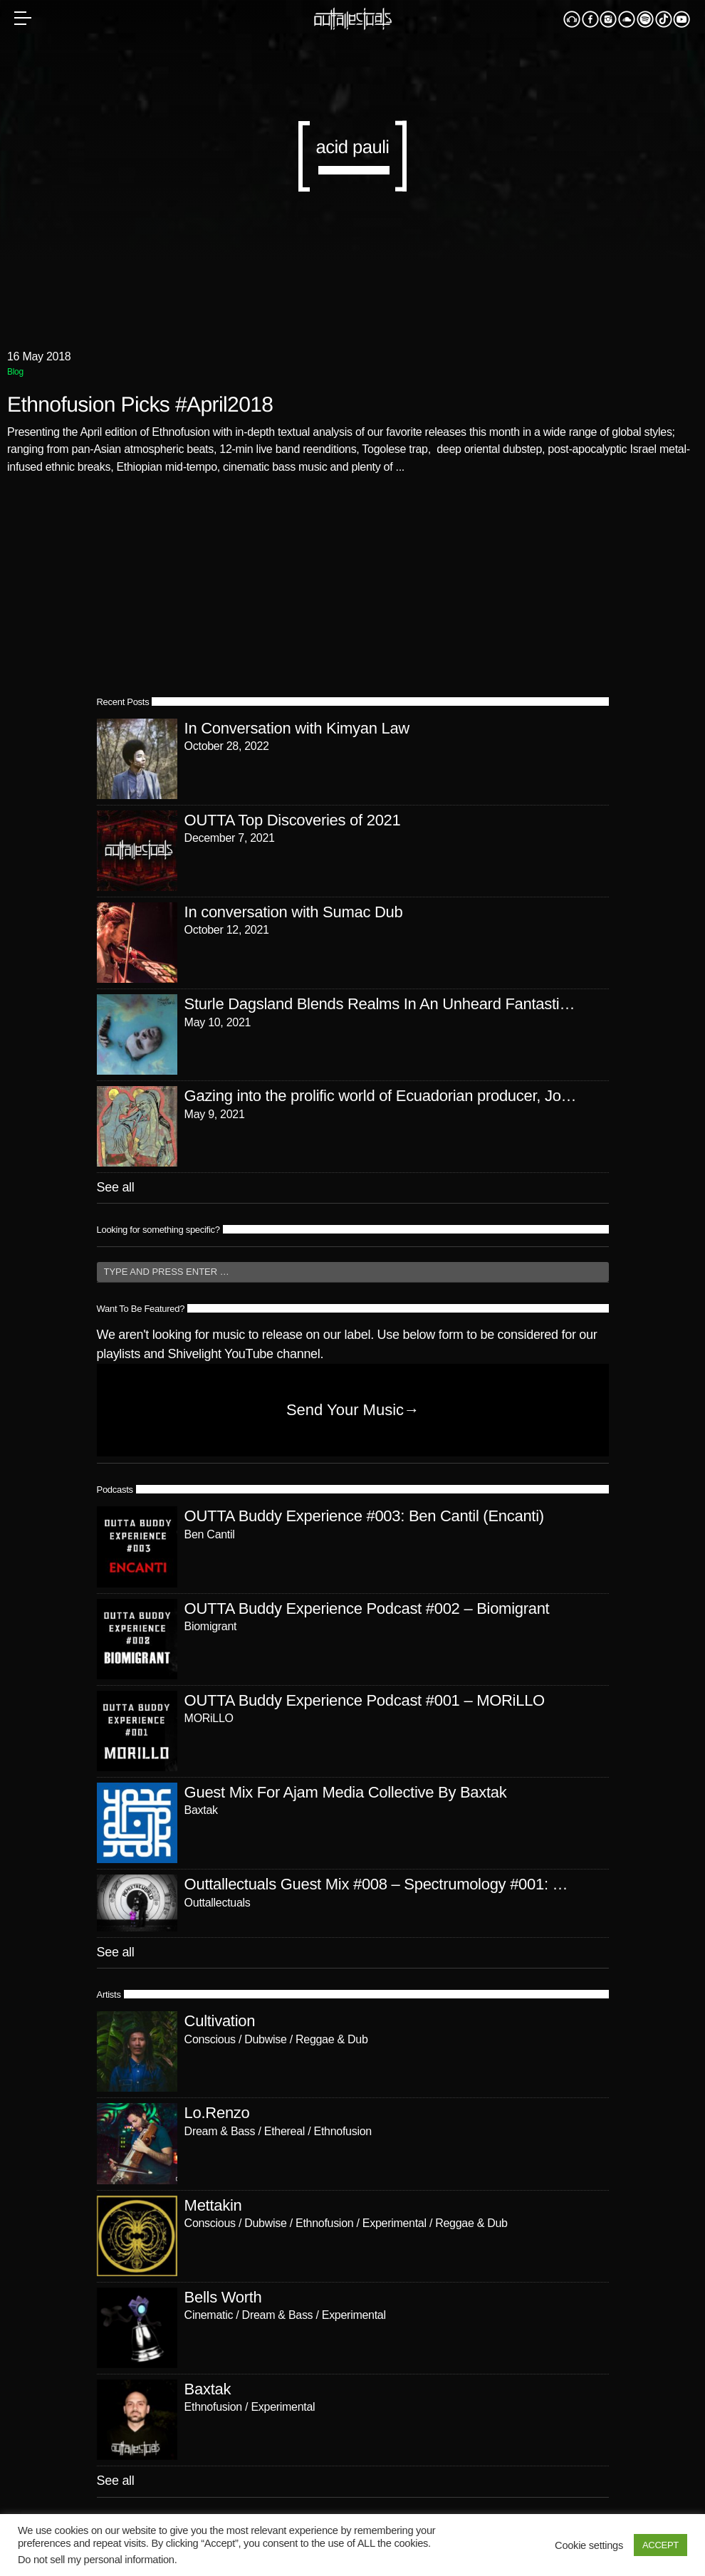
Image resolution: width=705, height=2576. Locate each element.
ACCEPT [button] (660, 2545)
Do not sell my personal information (96, 2559)
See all (116, 1187)
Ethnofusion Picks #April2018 (140, 405)
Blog (15, 372)
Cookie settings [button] (589, 2545)
